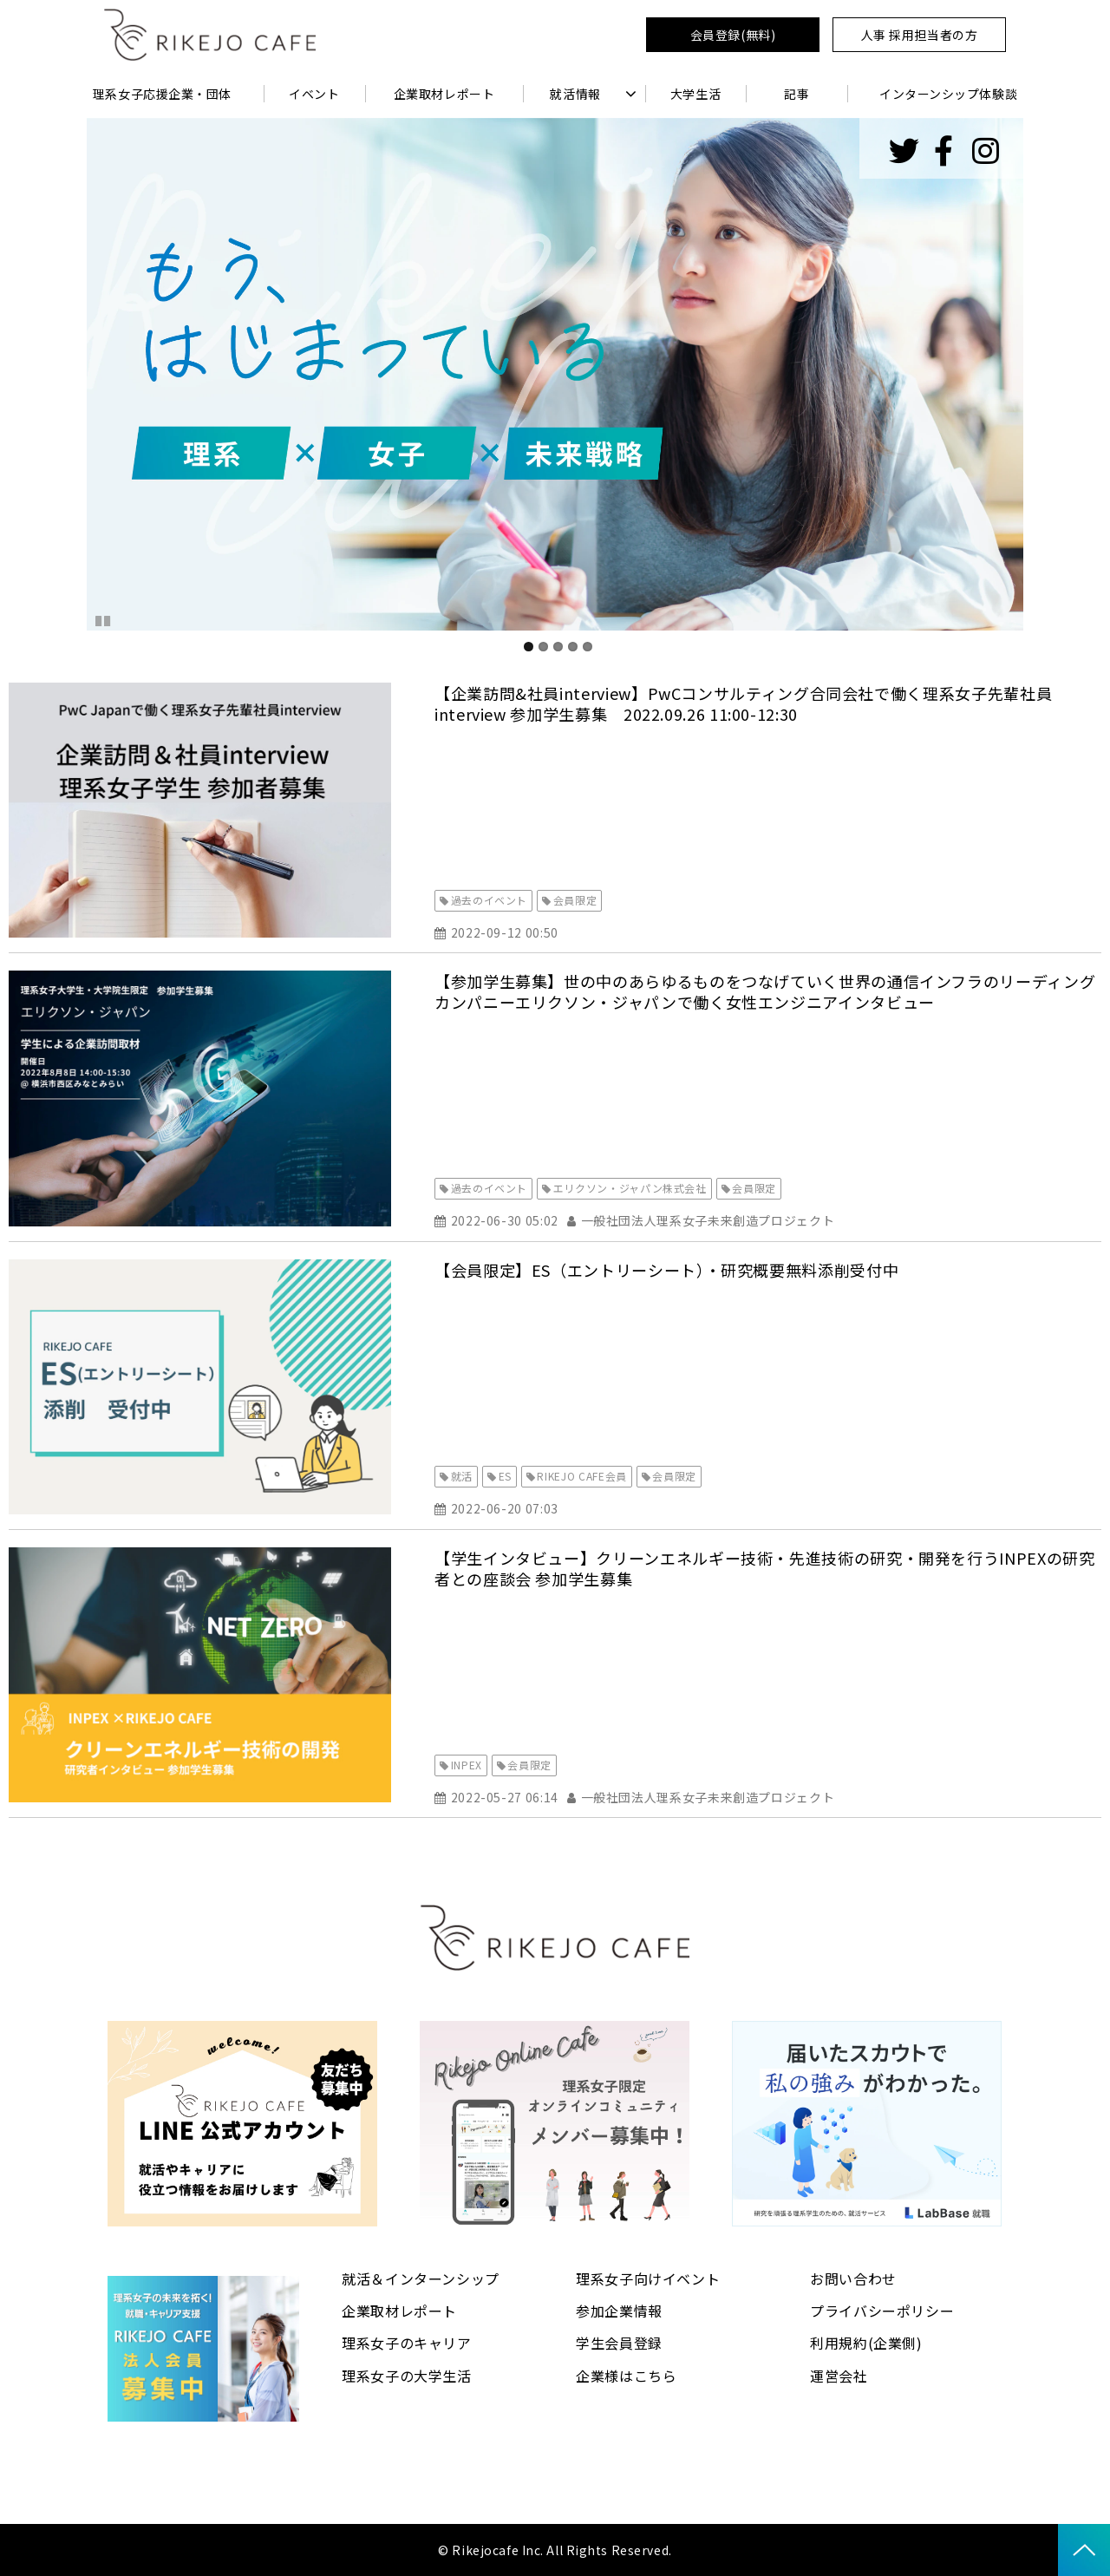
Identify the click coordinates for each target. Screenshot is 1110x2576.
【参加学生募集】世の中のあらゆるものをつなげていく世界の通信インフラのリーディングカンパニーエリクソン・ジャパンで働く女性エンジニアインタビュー (764, 991)
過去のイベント (489, 899)
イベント (314, 93)
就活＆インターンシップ (421, 2278)
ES (505, 1475)
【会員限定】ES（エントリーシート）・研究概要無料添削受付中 (666, 1270)
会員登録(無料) (732, 34)
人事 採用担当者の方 (919, 34)
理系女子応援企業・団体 (162, 93)
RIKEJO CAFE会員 (581, 1475)
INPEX (466, 1764)
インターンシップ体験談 (948, 93)
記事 (796, 93)
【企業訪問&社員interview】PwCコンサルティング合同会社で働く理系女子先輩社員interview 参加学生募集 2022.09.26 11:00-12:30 (743, 703)
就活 (462, 1475)
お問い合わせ (853, 2278)
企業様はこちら (626, 2375)
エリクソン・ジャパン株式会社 (630, 1187)
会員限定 (575, 899)
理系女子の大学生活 (407, 2375)
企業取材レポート (444, 93)
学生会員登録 (619, 2342)
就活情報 (575, 93)
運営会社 (839, 2375)
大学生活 (695, 93)
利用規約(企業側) (866, 2342)
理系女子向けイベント (648, 2278)
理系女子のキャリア (407, 2342)
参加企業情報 (619, 2310)
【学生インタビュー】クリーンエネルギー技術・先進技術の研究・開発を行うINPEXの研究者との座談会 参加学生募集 (764, 1568)
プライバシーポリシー (882, 2310)
